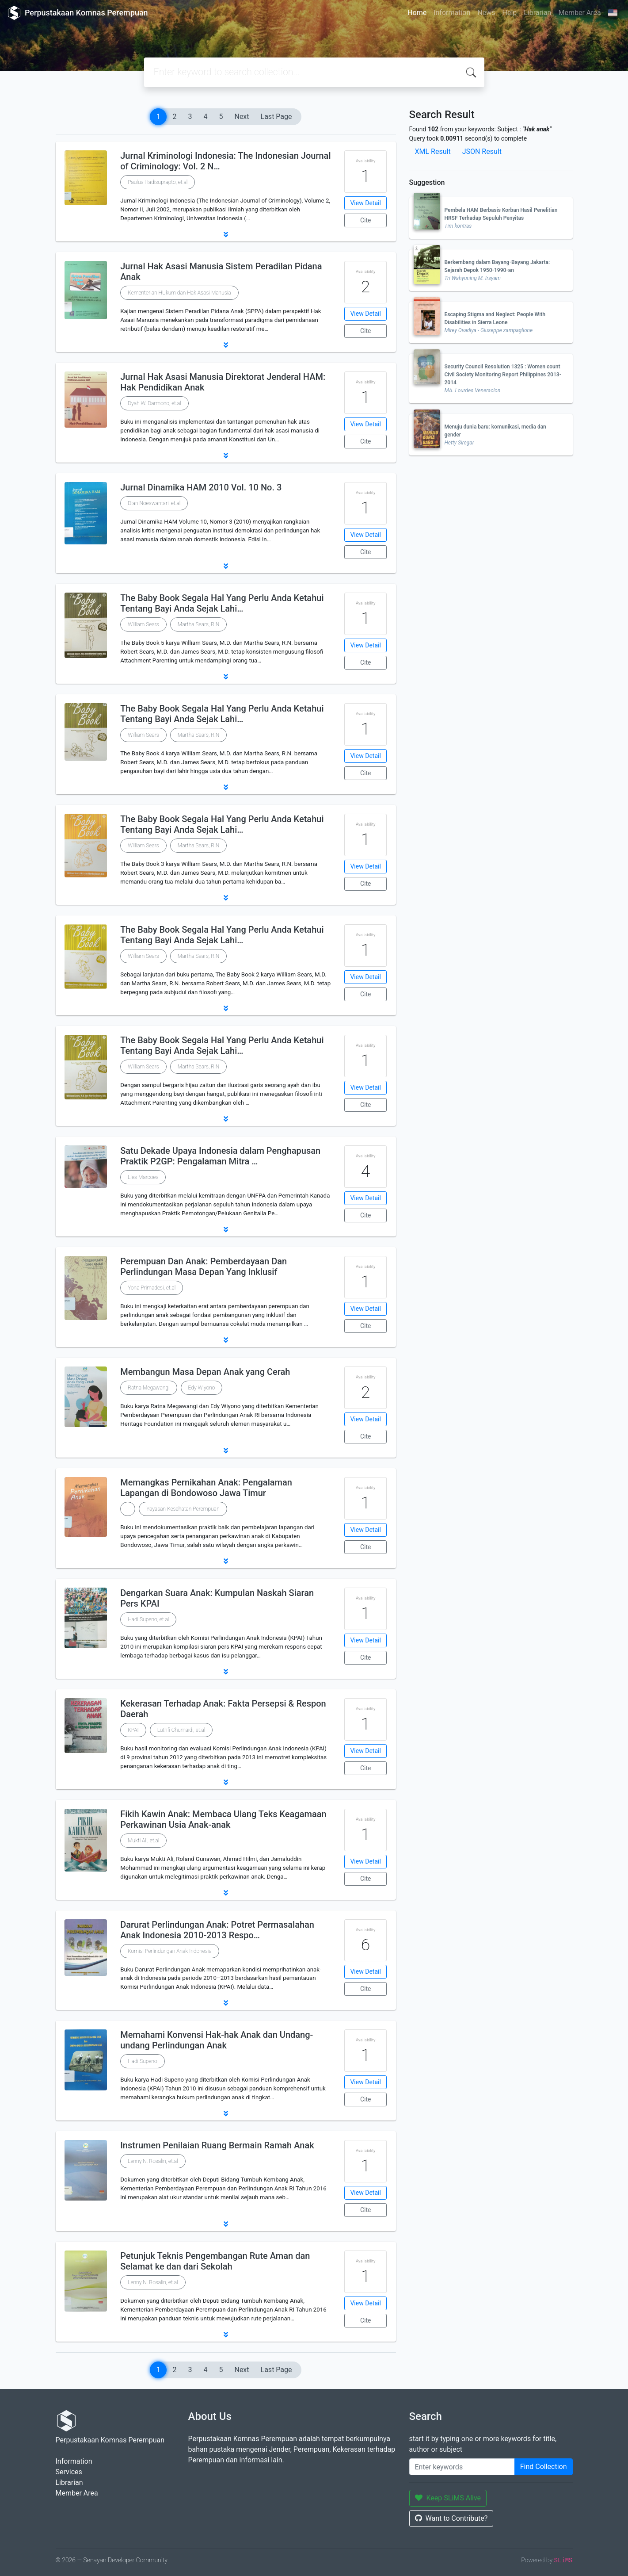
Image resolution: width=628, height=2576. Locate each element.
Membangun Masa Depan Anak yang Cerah (205, 1371)
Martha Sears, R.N (198, 624)
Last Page (276, 116)
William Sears (143, 624)
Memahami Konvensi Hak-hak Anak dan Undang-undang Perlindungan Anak (216, 2040)
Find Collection (543, 2466)
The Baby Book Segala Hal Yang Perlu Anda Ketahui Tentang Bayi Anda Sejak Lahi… (222, 603)
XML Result (433, 151)
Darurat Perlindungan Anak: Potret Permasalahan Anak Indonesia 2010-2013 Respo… (217, 1930)
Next (241, 116)
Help (509, 12)
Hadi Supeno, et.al (148, 1619)
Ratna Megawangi (148, 1388)
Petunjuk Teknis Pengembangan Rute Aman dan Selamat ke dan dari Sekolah (215, 2261)
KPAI (133, 1730)
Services (69, 2472)
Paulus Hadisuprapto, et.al (157, 182)
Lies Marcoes (143, 1177)
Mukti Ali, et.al (143, 1840)
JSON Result (482, 151)
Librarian (537, 12)
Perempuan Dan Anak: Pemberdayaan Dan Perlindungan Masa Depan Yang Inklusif (203, 1266)
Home (416, 12)
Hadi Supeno (142, 2061)
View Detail (365, 203)
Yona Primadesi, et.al (151, 1288)
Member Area (579, 12)
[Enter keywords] (462, 2466)
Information (452, 12)
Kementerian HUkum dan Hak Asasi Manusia (179, 293)
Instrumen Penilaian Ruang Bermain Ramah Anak (217, 2145)
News (486, 12)
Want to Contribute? (451, 2518)
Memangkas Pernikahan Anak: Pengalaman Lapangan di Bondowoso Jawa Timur (206, 1487)
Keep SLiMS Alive (448, 2498)
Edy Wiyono (201, 1388)
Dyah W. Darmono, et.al (154, 403)
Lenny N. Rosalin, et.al (153, 2161)
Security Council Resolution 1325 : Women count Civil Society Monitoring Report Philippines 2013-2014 (503, 375)
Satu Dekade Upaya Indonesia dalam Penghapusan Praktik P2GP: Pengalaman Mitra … (220, 1156)
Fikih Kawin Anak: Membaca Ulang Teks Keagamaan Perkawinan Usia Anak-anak (223, 1819)
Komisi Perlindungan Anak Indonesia (170, 1951)
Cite (365, 220)
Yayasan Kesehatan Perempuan (182, 1509)
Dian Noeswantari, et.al (154, 503)
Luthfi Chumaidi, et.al (181, 1730)
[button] (226, 234)
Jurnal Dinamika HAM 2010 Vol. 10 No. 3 (201, 487)
